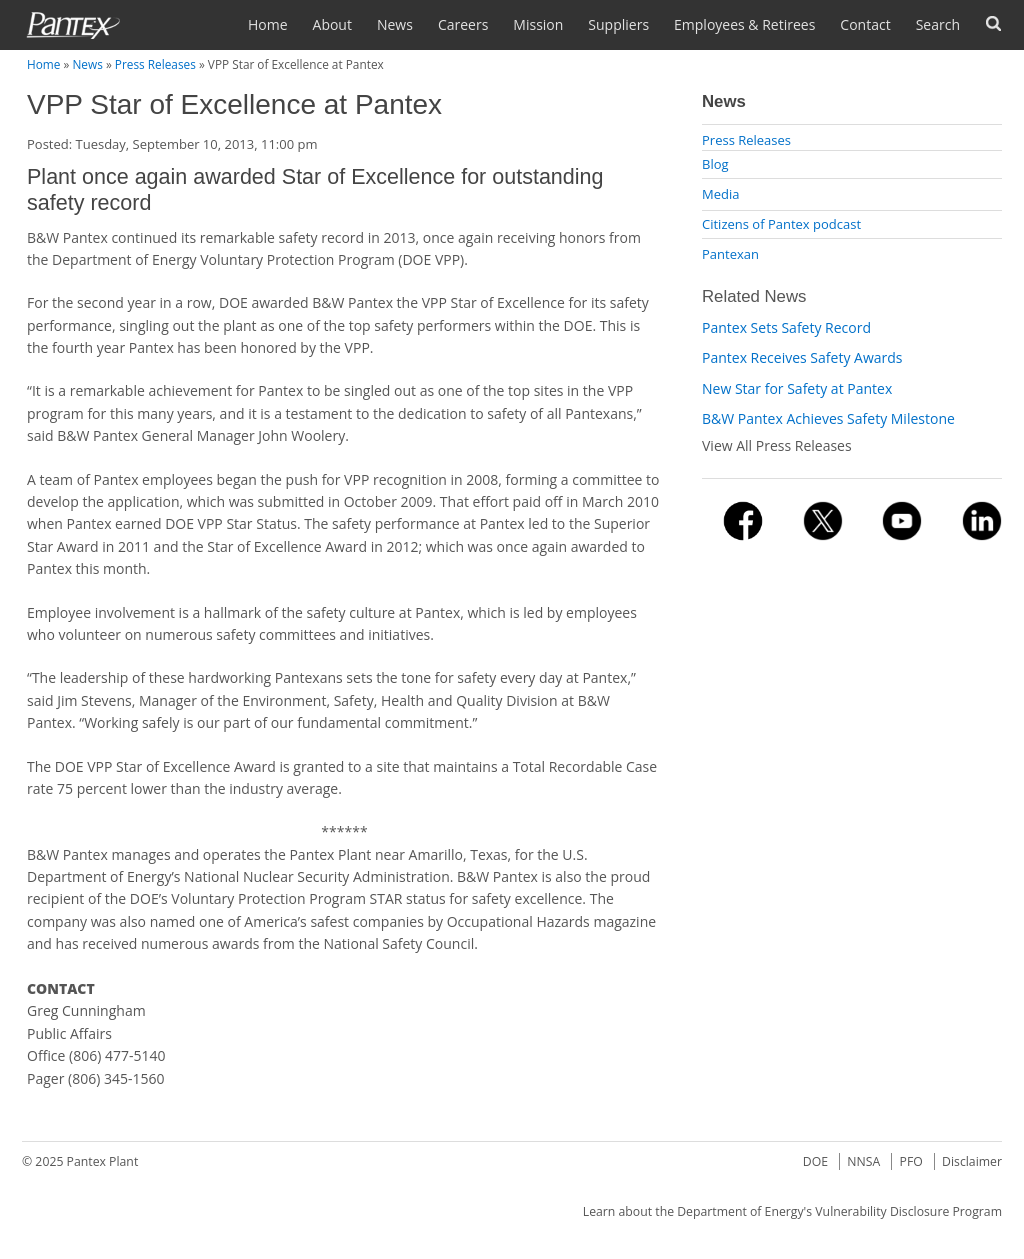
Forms (993, 23)
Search (938, 24)
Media (720, 194)
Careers (463, 24)
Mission (538, 24)
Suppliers (618, 24)
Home (268, 24)
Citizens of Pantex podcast (781, 224)
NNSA (863, 1161)
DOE (815, 1161)
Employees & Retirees (744, 24)
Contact (865, 24)
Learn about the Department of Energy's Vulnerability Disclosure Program (792, 1211)
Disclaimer (972, 1161)
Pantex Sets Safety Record (786, 327)
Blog (715, 164)
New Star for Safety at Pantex (797, 388)
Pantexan (730, 254)
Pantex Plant (103, 1161)
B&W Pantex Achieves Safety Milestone (828, 418)
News (395, 24)
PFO (911, 1161)
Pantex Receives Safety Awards (802, 357)
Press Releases (155, 64)
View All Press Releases (777, 445)
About (332, 24)
